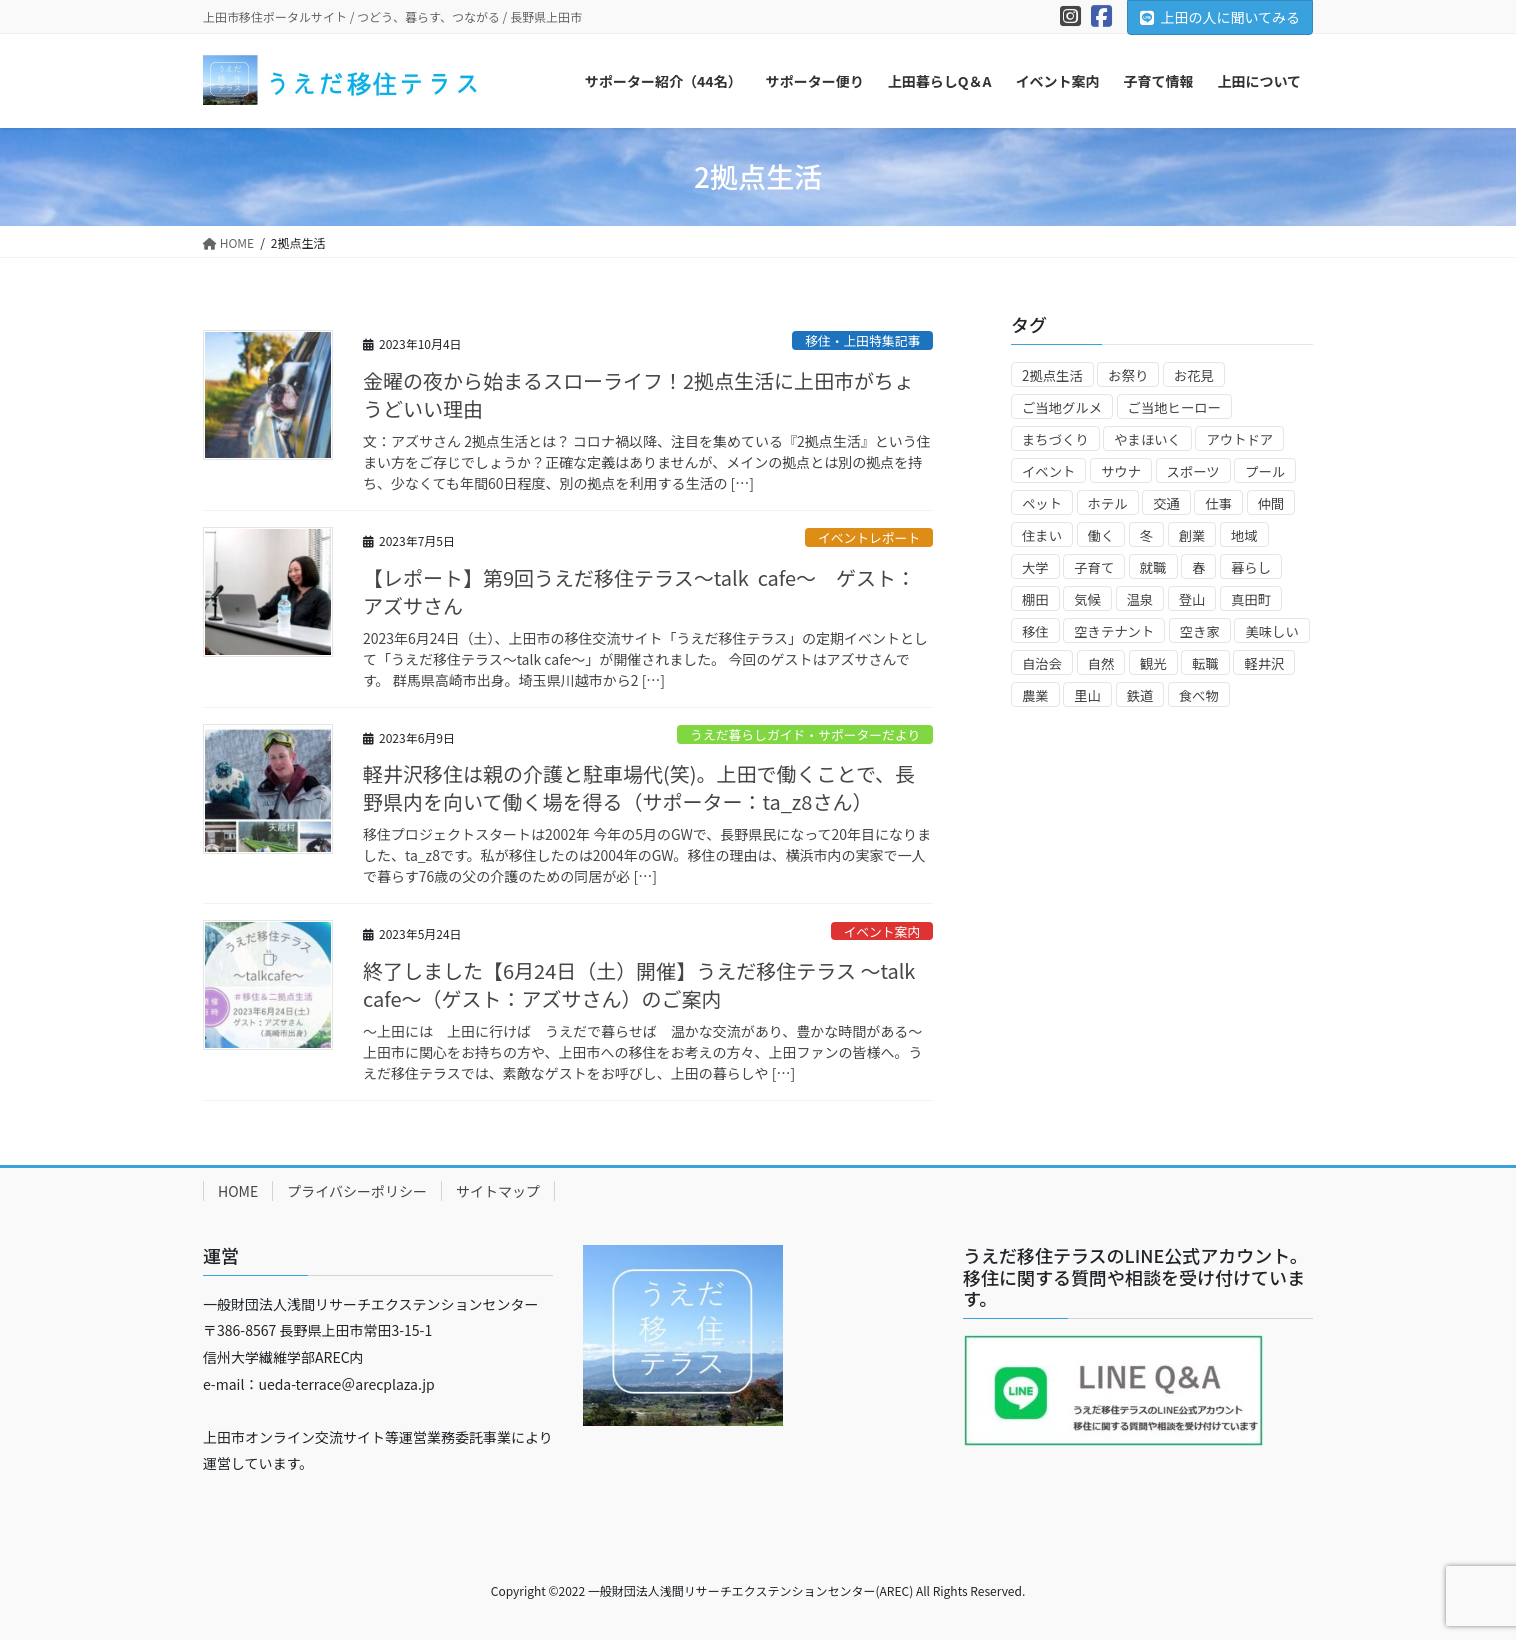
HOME (238, 1191)
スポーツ (1193, 471)
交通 (1166, 503)
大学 (1035, 567)
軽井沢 (1264, 663)
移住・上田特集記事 (862, 340)
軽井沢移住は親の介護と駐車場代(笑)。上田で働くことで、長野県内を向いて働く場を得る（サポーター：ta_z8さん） (639, 787)
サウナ (1121, 471)
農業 (1035, 695)
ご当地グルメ (1062, 407)
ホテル (1108, 503)
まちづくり (1055, 439)
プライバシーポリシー (357, 1191)
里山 (1087, 695)
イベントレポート (869, 537)
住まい (1042, 535)
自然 (1101, 663)
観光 (1153, 663)
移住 (1035, 631)
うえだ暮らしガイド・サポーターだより (805, 734)
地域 (1244, 535)
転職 (1205, 663)
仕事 (1218, 503)
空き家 (1200, 631)
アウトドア (1239, 439)
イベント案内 (881, 931)
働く (1101, 535)
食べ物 (1199, 695)
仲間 (1271, 503)
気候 (1087, 599)
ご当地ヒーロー (1174, 407)
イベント (1048, 471)
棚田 (1035, 599)
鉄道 (1140, 695)
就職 (1153, 567)
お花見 (1194, 375)
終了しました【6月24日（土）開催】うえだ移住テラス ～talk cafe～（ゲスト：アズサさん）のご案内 (639, 984)
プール (1265, 471)
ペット (1042, 503)
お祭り (1128, 375)
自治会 (1042, 663)
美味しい (1271, 631)
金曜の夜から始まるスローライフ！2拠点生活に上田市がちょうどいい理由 (638, 394)
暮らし (1251, 567)
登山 (1192, 599)
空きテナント (1114, 631)
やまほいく (1147, 439)
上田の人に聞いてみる (1220, 17)
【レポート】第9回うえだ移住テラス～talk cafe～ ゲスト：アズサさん (639, 591)
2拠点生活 (1052, 375)
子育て (1094, 567)
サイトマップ (498, 1191)
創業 (1192, 535)
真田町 (1251, 599)
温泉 (1140, 599)
